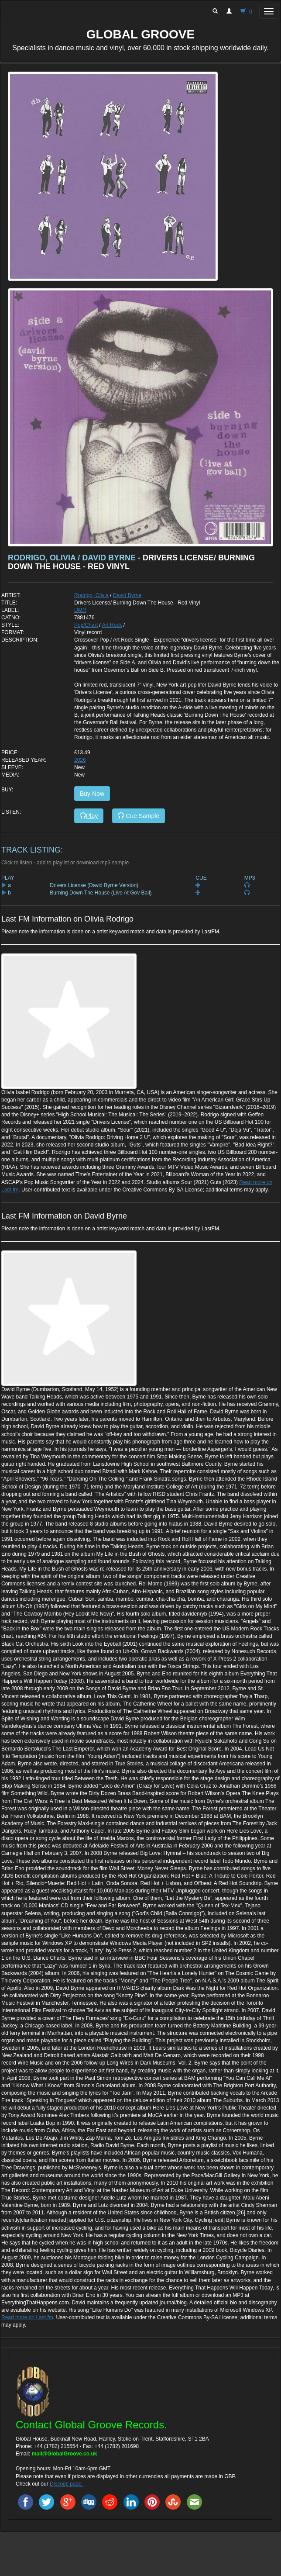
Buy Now (92, 793)
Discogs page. (66, 2484)
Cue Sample (138, 815)
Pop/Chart (86, 625)
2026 (80, 760)
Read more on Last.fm (27, 2317)
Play (89, 815)
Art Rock (112, 625)
